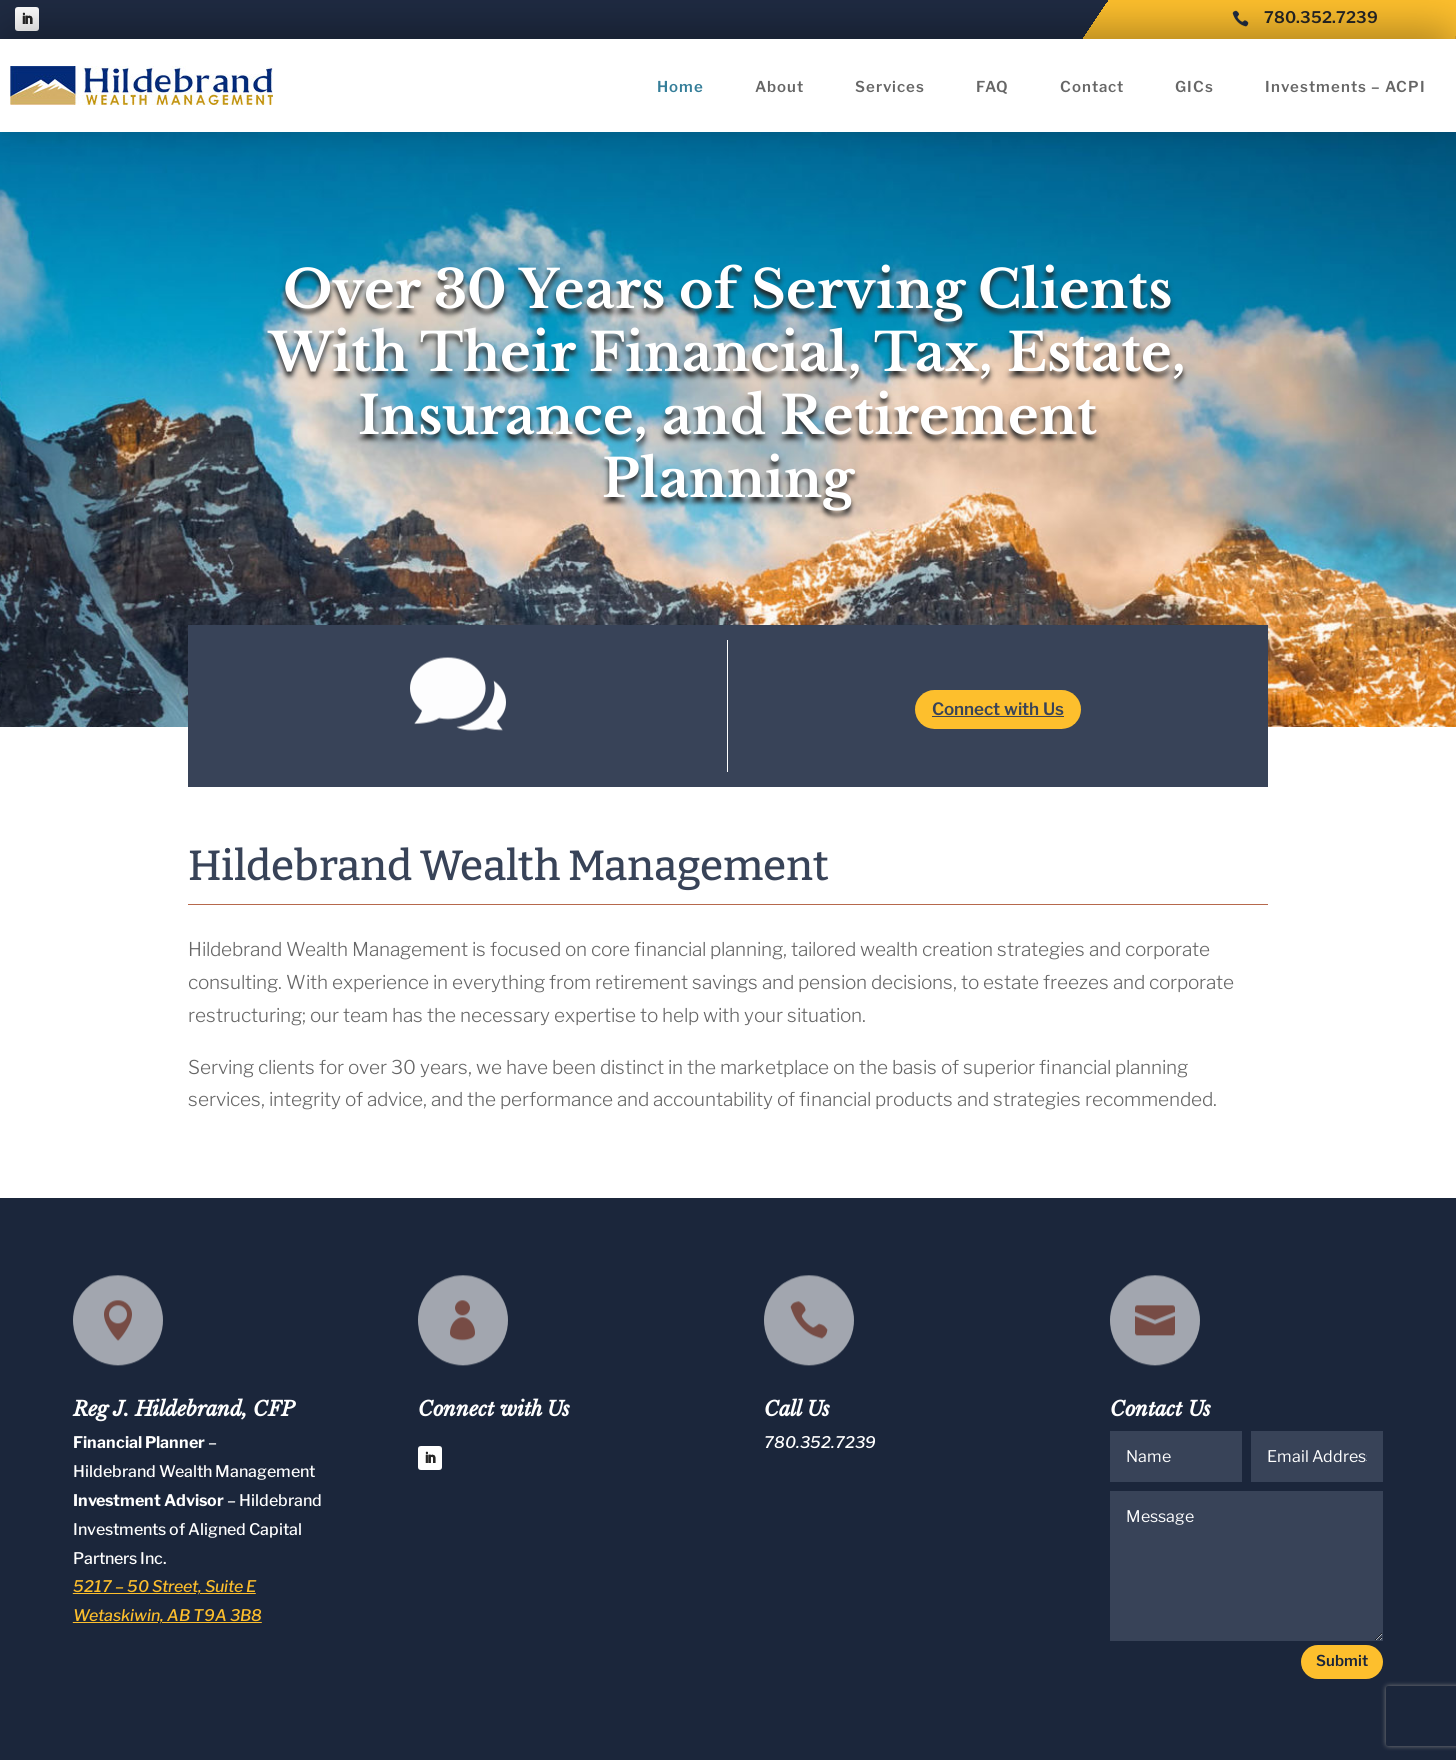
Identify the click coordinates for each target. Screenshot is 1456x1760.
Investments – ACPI (1345, 88)
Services (890, 88)
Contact (1092, 88)
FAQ (992, 88)
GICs (1194, 88)
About (779, 88)
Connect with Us (998, 709)
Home (680, 88)
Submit (1342, 1661)
